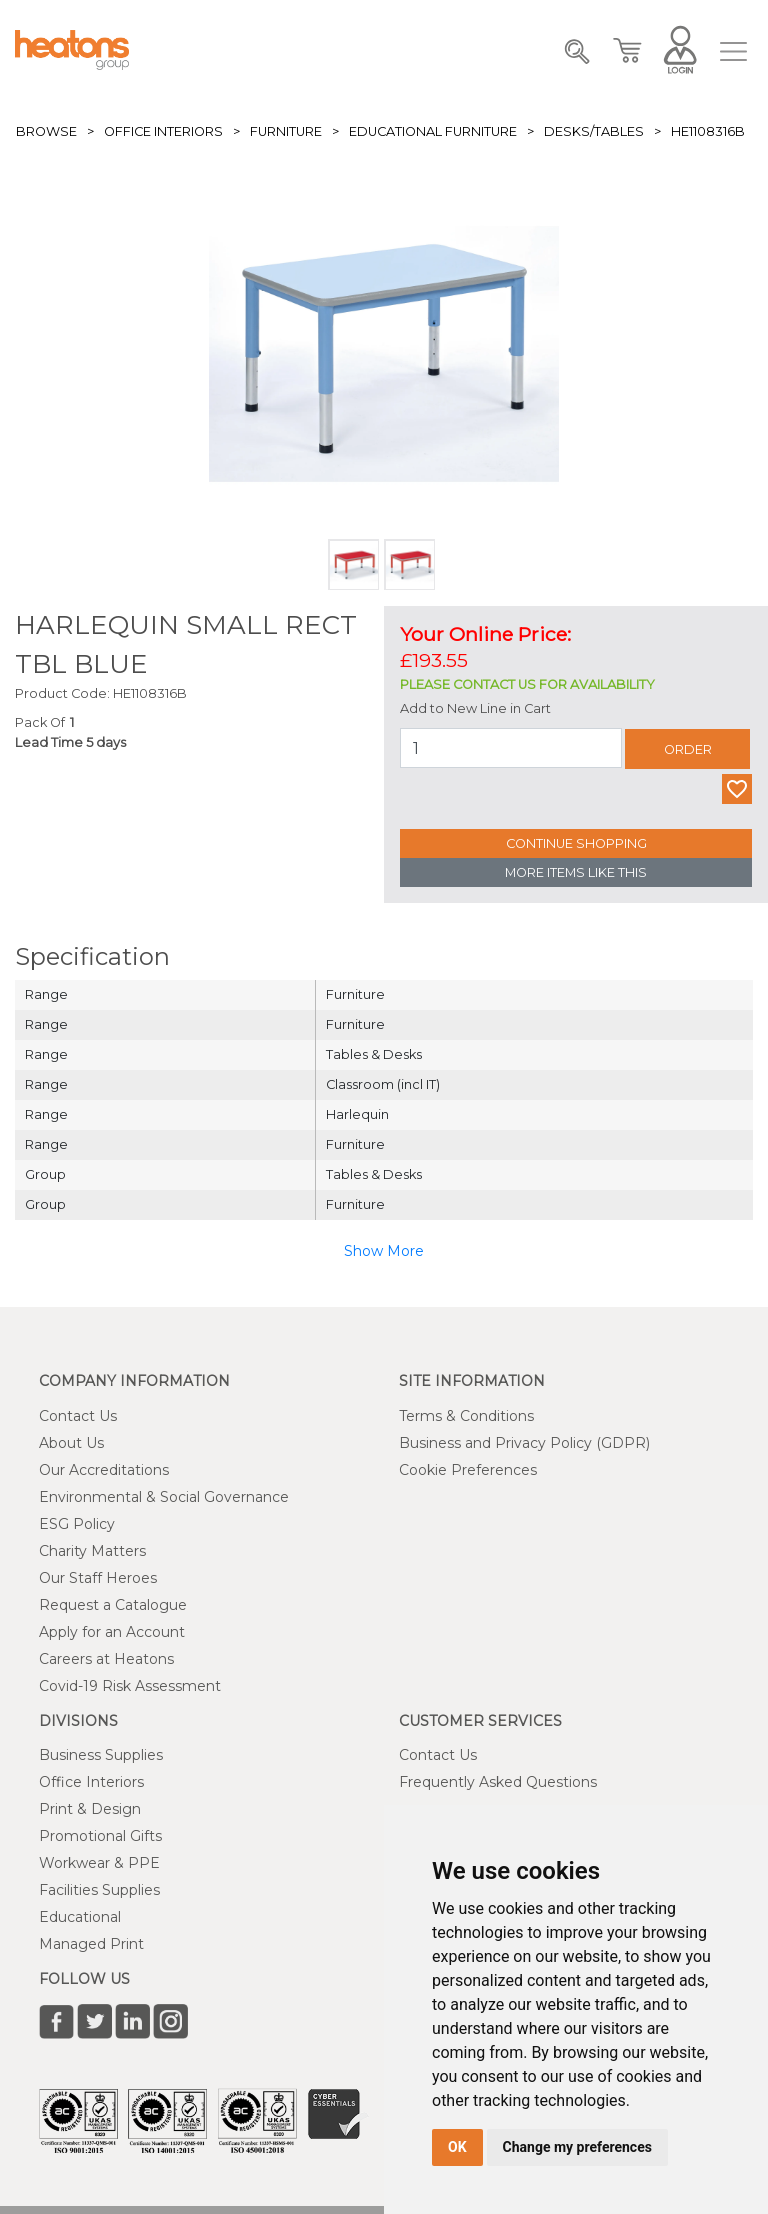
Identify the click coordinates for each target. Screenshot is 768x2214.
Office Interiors (163, 131)
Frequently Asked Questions (498, 1782)
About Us (71, 1443)
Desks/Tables (594, 131)
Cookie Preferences (468, 1470)
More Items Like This (576, 872)
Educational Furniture (433, 131)
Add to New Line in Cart (475, 708)
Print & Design (90, 1809)
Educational (80, 1917)
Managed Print (91, 1944)
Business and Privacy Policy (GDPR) (524, 1443)
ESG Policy (77, 1524)
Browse (46, 131)
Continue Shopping (576, 843)
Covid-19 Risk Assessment (130, 1686)
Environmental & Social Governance (164, 1497)
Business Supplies (101, 1755)
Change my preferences (577, 2147)
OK (457, 2147)
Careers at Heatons (106, 1659)
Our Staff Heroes (98, 1578)
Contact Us (78, 1416)
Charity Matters (92, 1551)
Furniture (286, 131)
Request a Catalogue (113, 1605)
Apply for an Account (112, 1632)
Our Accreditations (104, 1470)
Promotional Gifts (100, 1836)
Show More (384, 1251)
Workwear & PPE (99, 1863)
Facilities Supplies (99, 1890)
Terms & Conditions (466, 1416)
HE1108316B (708, 131)
